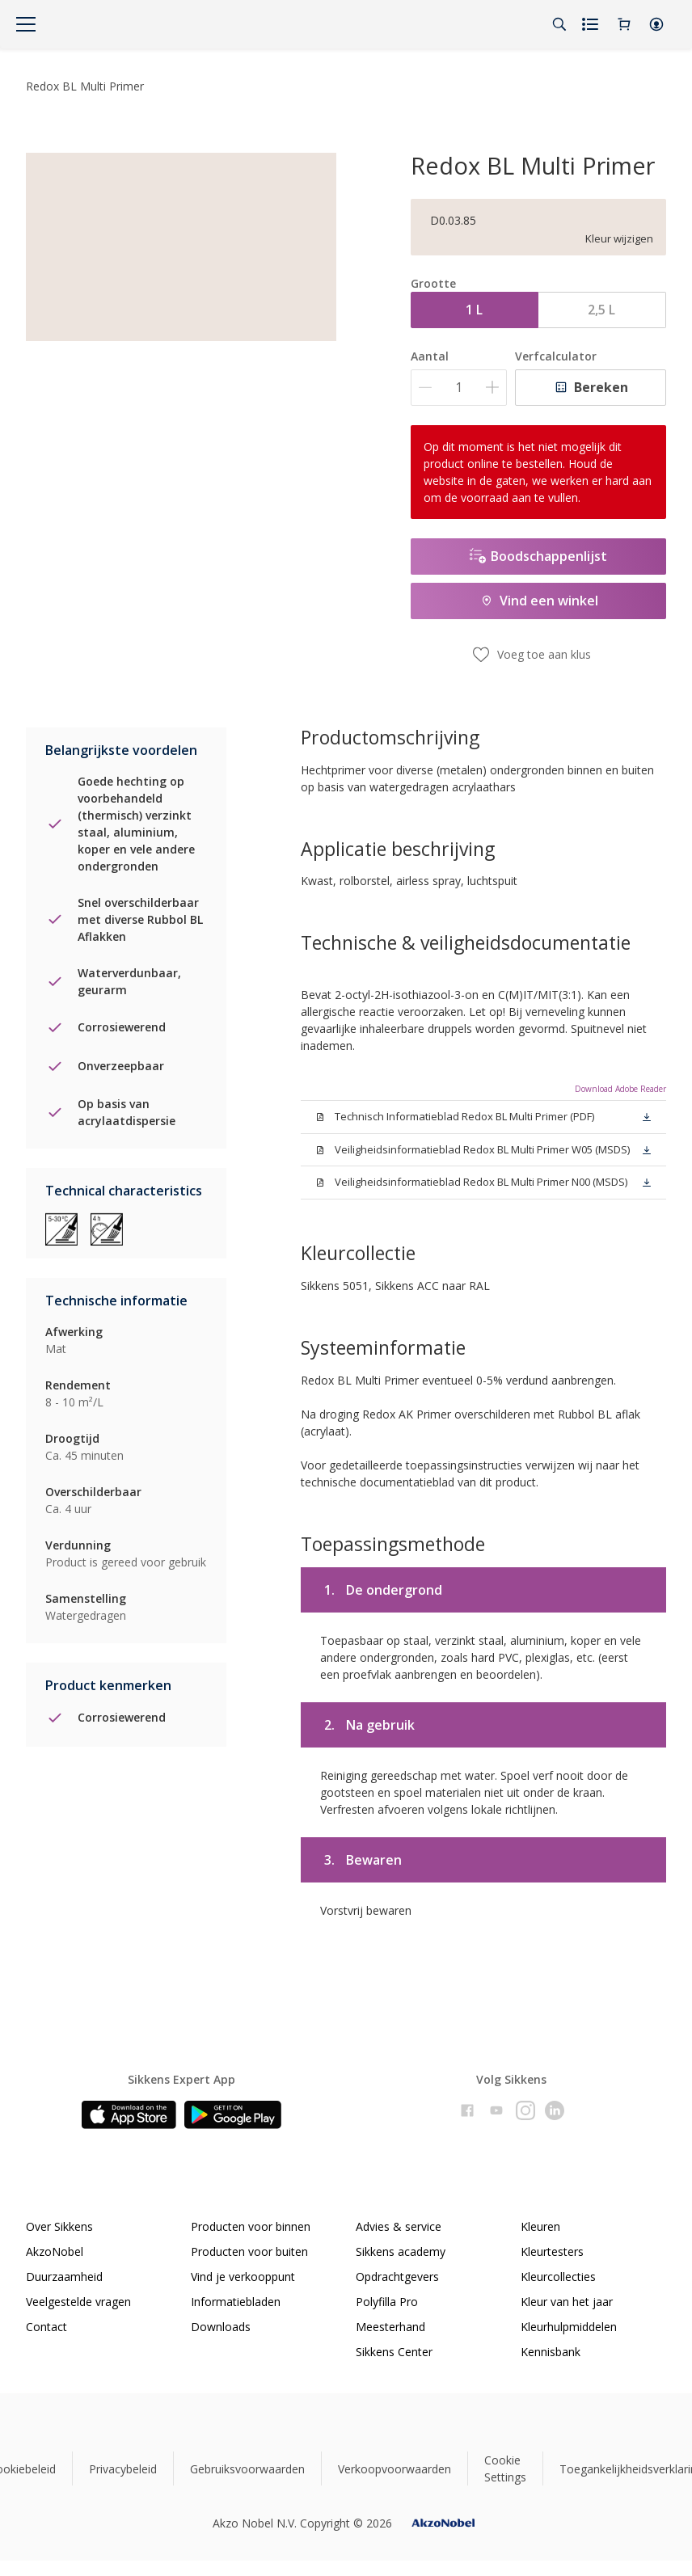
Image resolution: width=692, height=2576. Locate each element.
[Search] (559, 24)
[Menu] (26, 24)
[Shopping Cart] (624, 24)
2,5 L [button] (601, 309)
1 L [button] (474, 309)
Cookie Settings (505, 2468)
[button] (656, 24)
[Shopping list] (591, 24)
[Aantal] (459, 387)
